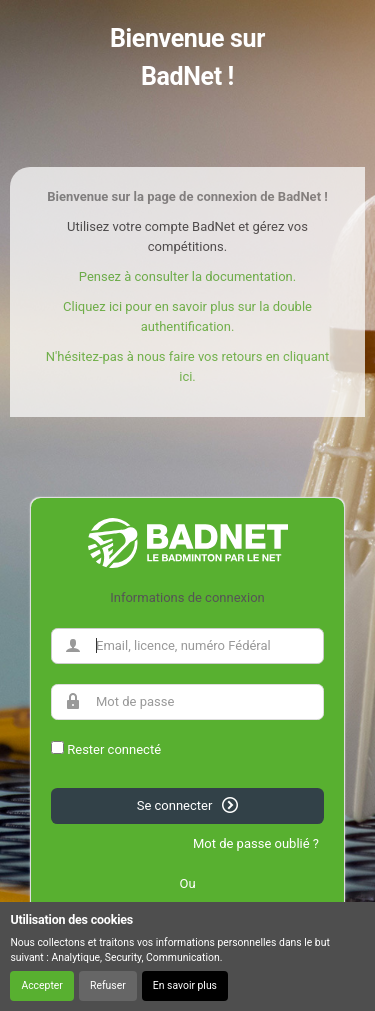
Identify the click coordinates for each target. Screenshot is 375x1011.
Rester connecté (114, 749)
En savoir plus (185, 985)
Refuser (108, 985)
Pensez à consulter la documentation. (187, 276)
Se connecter (188, 805)
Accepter (41, 985)
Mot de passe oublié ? (256, 843)
